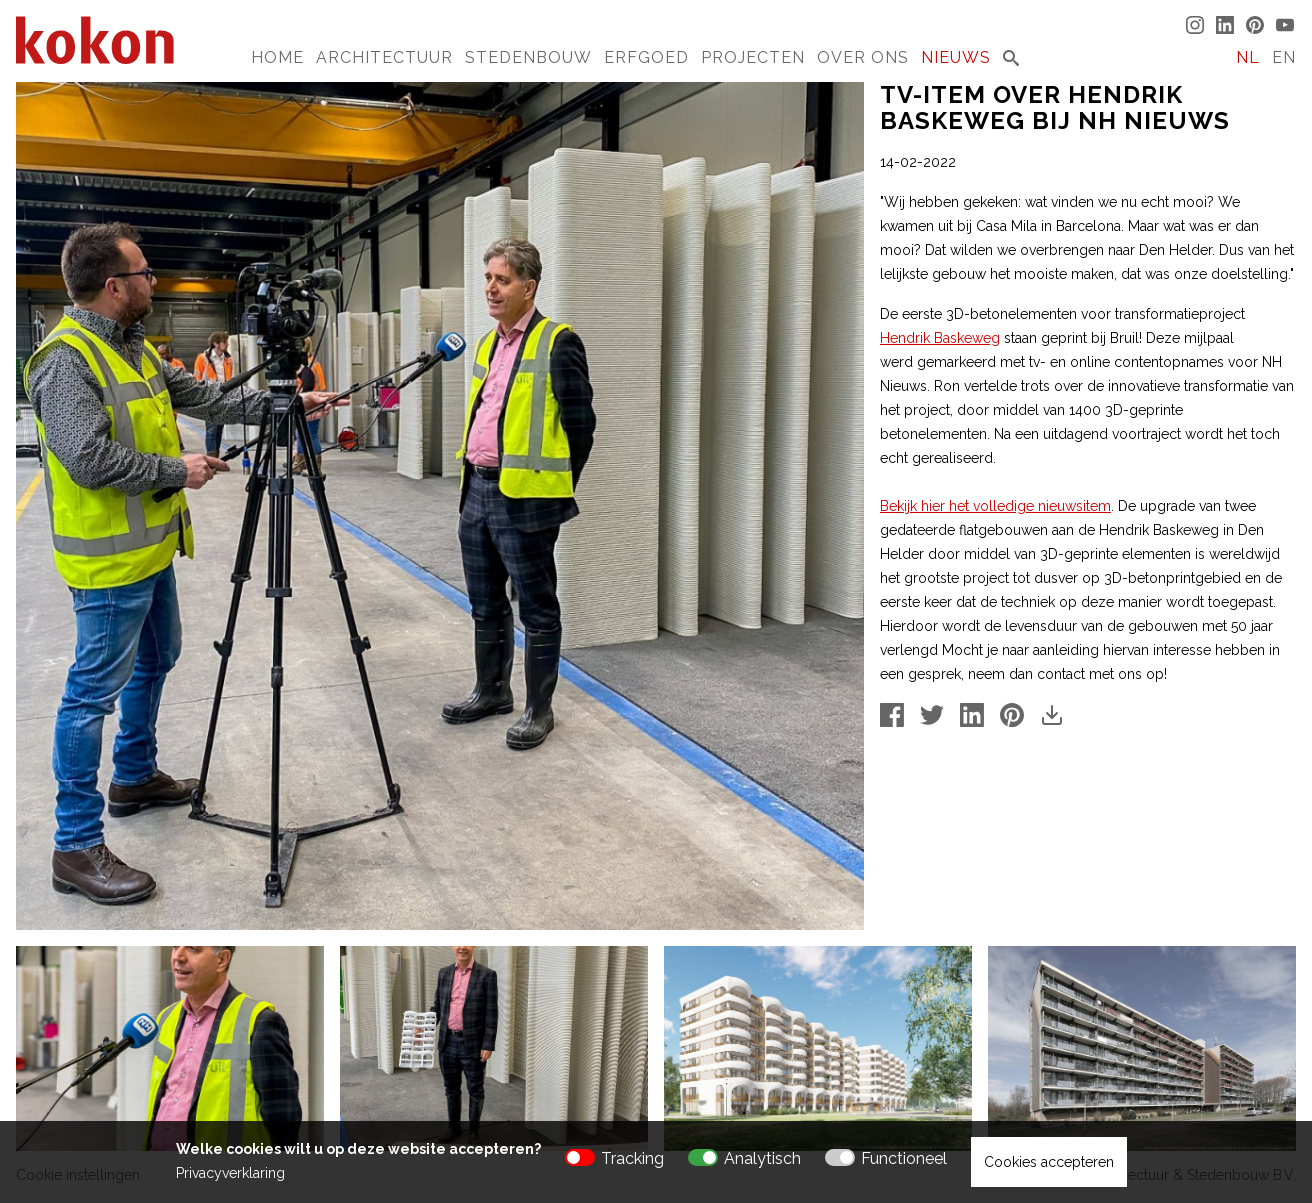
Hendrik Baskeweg (940, 338)
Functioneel (904, 1158)
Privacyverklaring (230, 1173)
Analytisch (762, 1158)
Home (277, 57)
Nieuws (956, 57)
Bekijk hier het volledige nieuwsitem (995, 506)
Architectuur (384, 57)
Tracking (632, 1158)
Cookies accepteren (1049, 1162)
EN (1284, 57)
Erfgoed (646, 57)
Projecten (753, 57)
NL (1248, 57)
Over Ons (863, 57)
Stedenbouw (528, 57)
